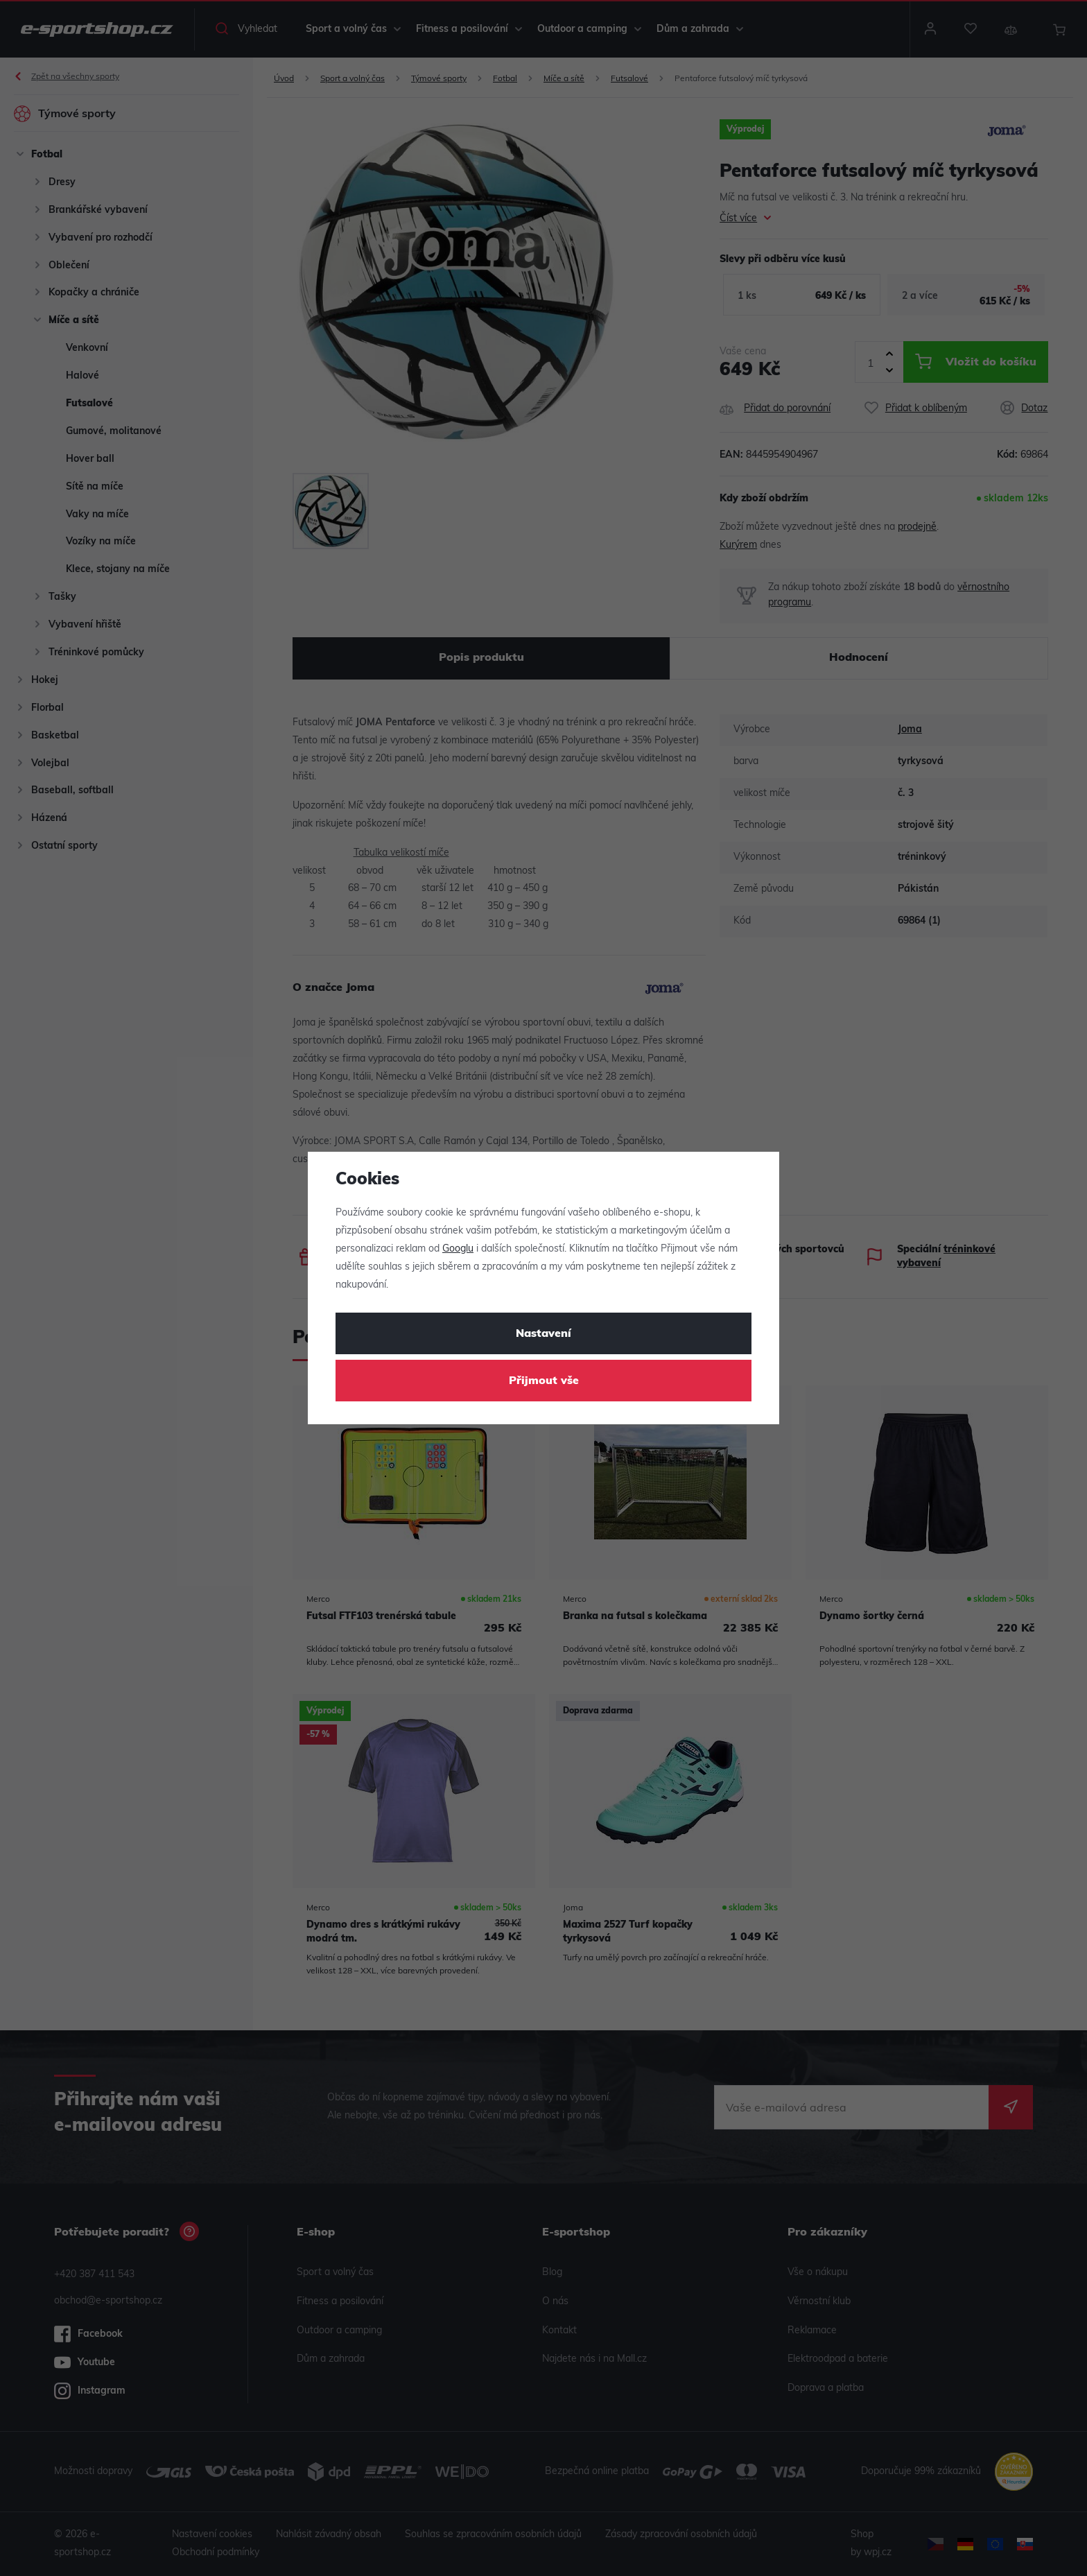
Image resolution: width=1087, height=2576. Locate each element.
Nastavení (543, 1334)
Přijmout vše (544, 1381)
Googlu (457, 1249)
